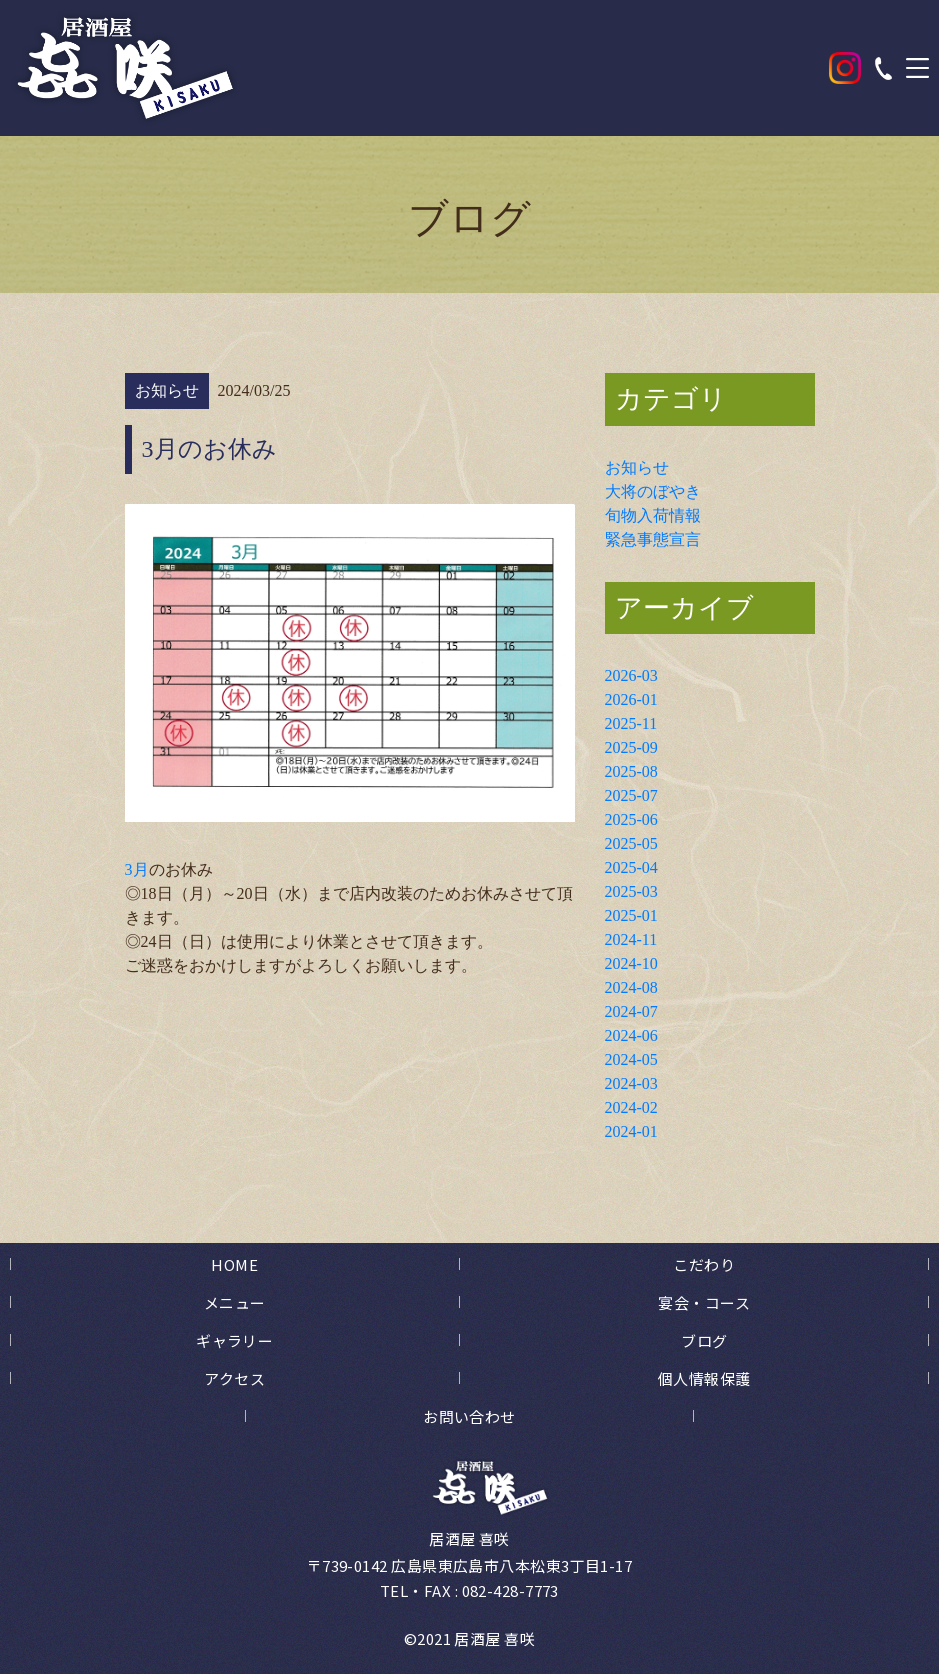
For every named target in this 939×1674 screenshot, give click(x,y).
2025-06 (631, 819)
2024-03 (631, 1083)
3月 (137, 869)
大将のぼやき (653, 491)
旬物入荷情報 (653, 515)
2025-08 (631, 771)
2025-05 (631, 843)
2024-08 (631, 987)
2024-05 (631, 1059)
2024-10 (631, 963)
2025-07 (631, 795)
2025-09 (631, 747)
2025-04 (631, 867)
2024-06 (631, 1035)
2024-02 (631, 1107)
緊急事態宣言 (653, 539)
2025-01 (631, 915)
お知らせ (637, 467)
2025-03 (631, 891)
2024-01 (631, 1131)
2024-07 (631, 1011)
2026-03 (631, 675)
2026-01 (631, 699)
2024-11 (631, 939)
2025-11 (631, 723)
